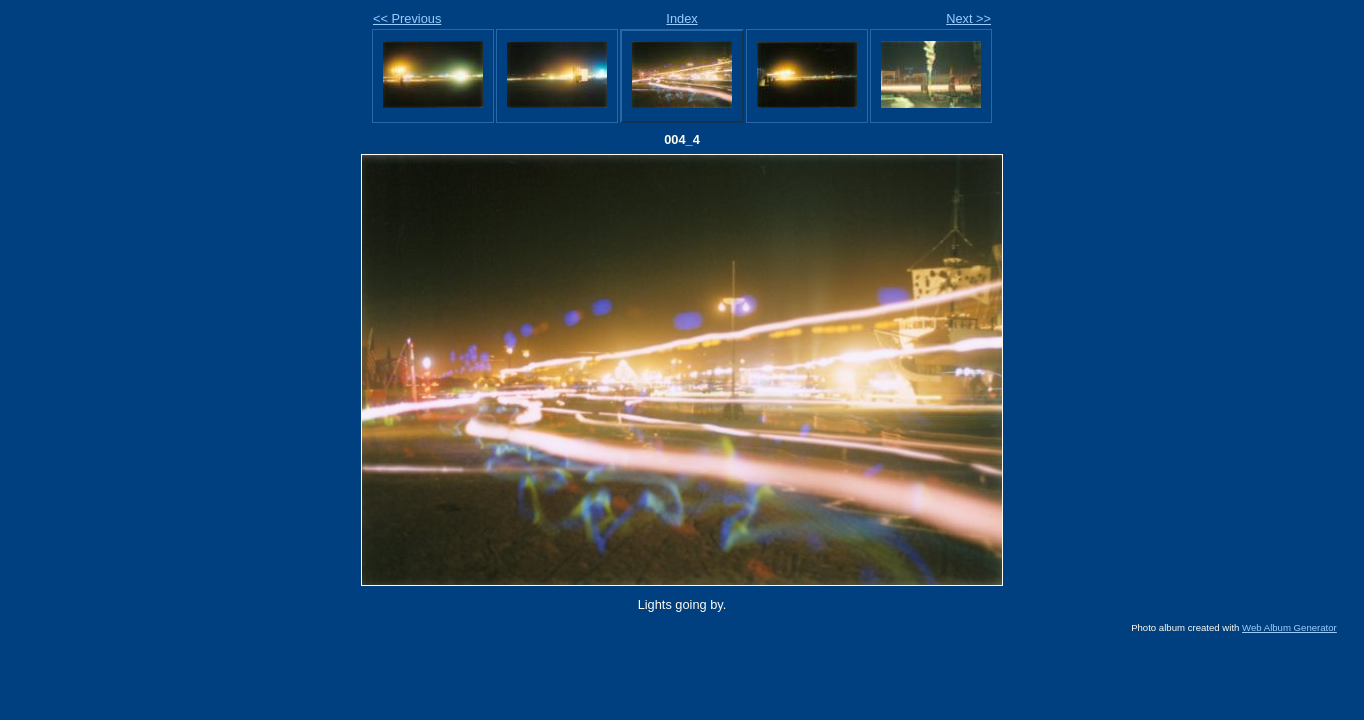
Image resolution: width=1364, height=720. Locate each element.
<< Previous (407, 18)
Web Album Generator (1289, 627)
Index (681, 18)
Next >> (968, 18)
